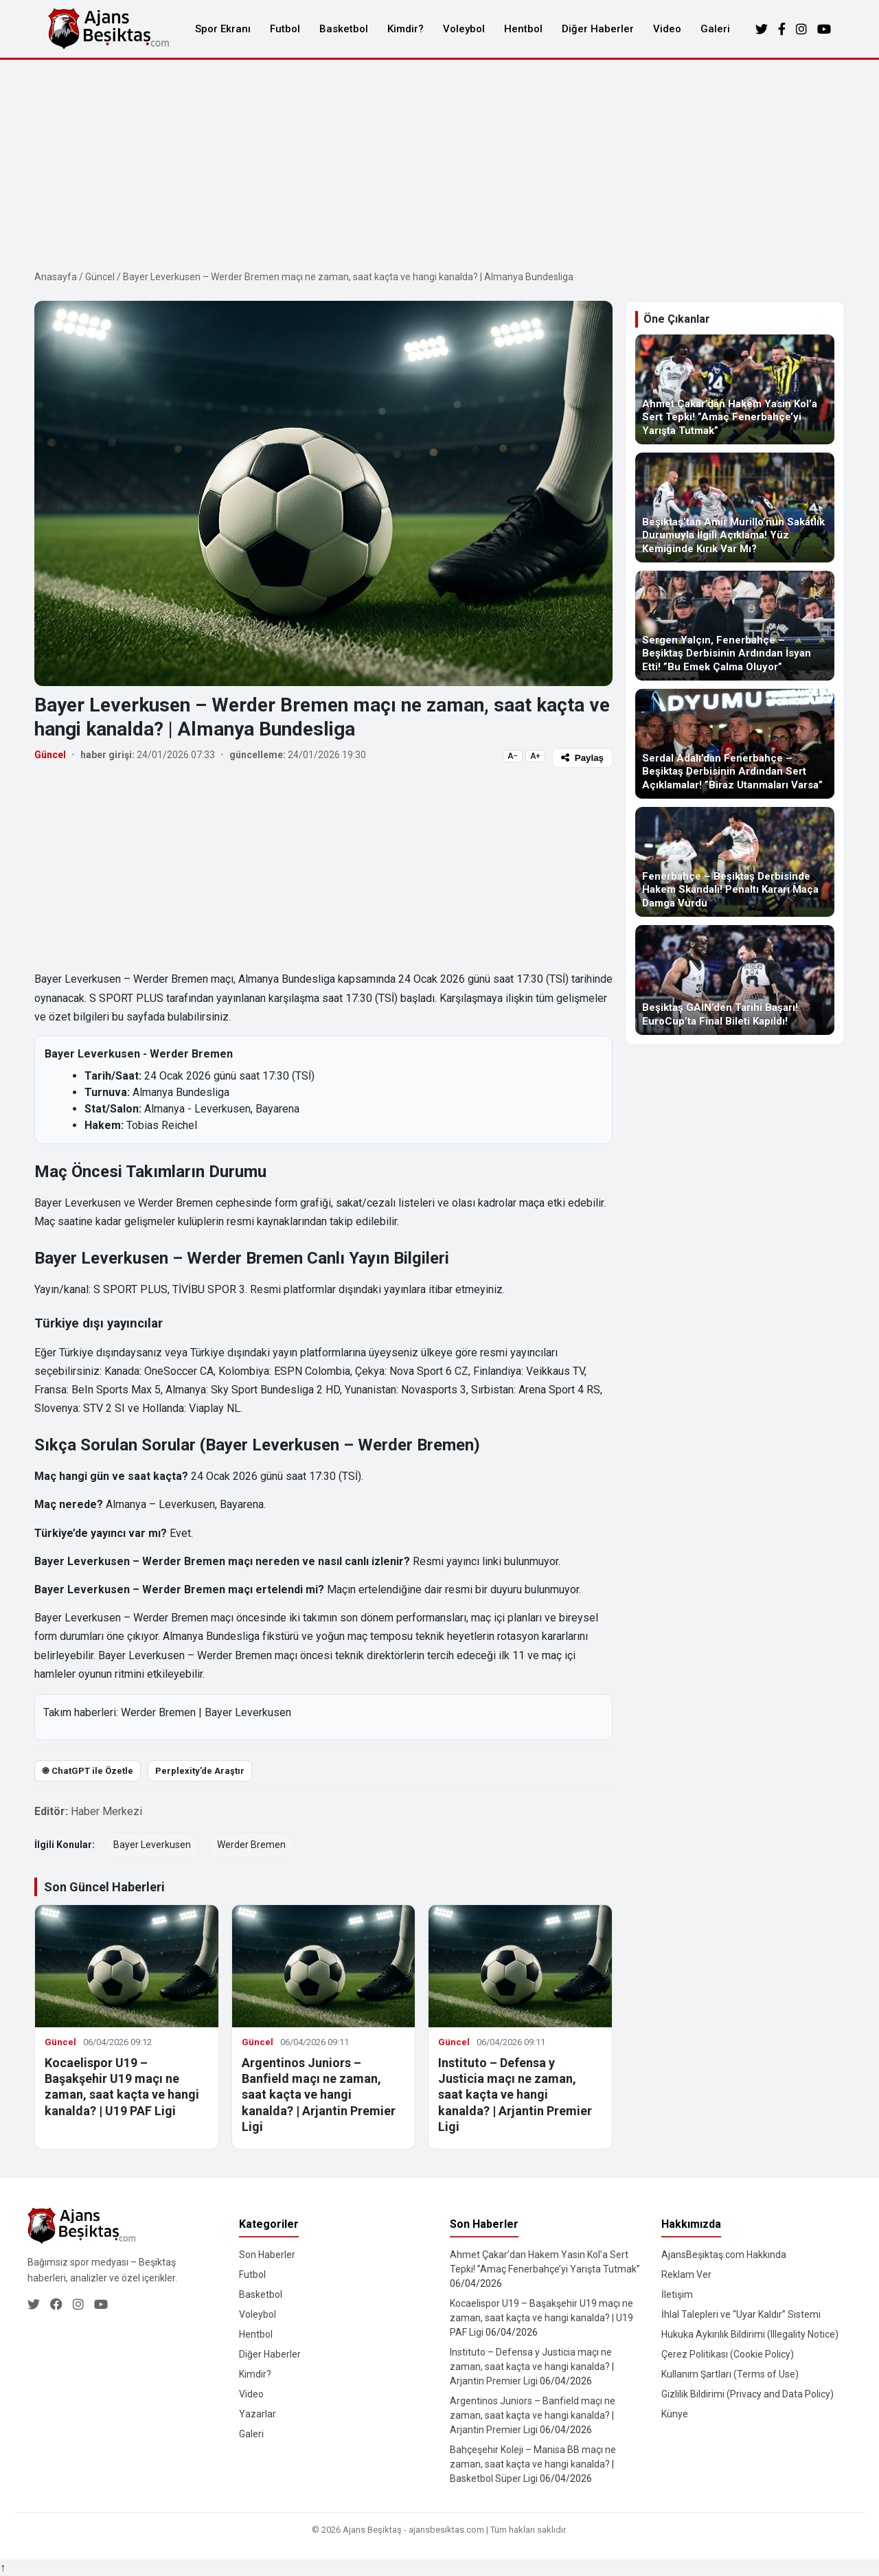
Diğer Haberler (598, 29)
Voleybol (464, 29)
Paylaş (582, 758)
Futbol (285, 29)
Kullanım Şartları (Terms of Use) (730, 2374)
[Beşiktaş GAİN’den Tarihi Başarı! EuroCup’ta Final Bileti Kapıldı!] (734, 980)
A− (512, 756)
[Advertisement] (439, 163)
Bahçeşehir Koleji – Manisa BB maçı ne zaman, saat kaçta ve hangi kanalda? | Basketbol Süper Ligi (533, 2464)
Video (667, 29)
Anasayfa (55, 276)
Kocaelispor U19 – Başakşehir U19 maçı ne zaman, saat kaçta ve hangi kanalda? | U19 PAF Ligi (541, 2318)
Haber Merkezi (106, 1811)
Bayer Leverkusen (248, 1712)
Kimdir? (405, 29)
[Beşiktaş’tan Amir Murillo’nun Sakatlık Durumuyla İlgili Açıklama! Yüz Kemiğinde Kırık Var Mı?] (734, 507)
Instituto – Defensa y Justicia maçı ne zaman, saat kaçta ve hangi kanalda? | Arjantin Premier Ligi (515, 2094)
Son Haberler (267, 2254)
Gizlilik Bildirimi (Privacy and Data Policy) (747, 2394)
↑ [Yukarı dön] (2, 2567)
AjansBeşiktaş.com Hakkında (723, 2254)
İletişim (677, 2294)
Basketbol (343, 29)
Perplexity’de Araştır (199, 1771)
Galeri (715, 29)
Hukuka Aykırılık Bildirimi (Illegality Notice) (749, 2334)
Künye (674, 2413)
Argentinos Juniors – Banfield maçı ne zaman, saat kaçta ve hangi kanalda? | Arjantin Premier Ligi (319, 2094)
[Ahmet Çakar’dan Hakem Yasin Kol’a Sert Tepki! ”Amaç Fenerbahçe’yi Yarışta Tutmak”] (734, 389)
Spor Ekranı (223, 29)
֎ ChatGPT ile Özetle (87, 1771)
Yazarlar (257, 2413)
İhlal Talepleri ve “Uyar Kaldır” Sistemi (741, 2314)
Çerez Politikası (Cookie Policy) (727, 2354)
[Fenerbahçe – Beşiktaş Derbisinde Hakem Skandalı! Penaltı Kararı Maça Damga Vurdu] (734, 862)
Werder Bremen (158, 1712)
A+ (535, 756)
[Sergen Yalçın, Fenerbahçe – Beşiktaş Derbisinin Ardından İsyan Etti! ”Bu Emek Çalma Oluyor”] (734, 626)
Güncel (100, 276)
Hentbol (523, 29)
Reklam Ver (686, 2274)
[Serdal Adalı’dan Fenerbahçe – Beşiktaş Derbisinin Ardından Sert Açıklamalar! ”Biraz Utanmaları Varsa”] (734, 744)
